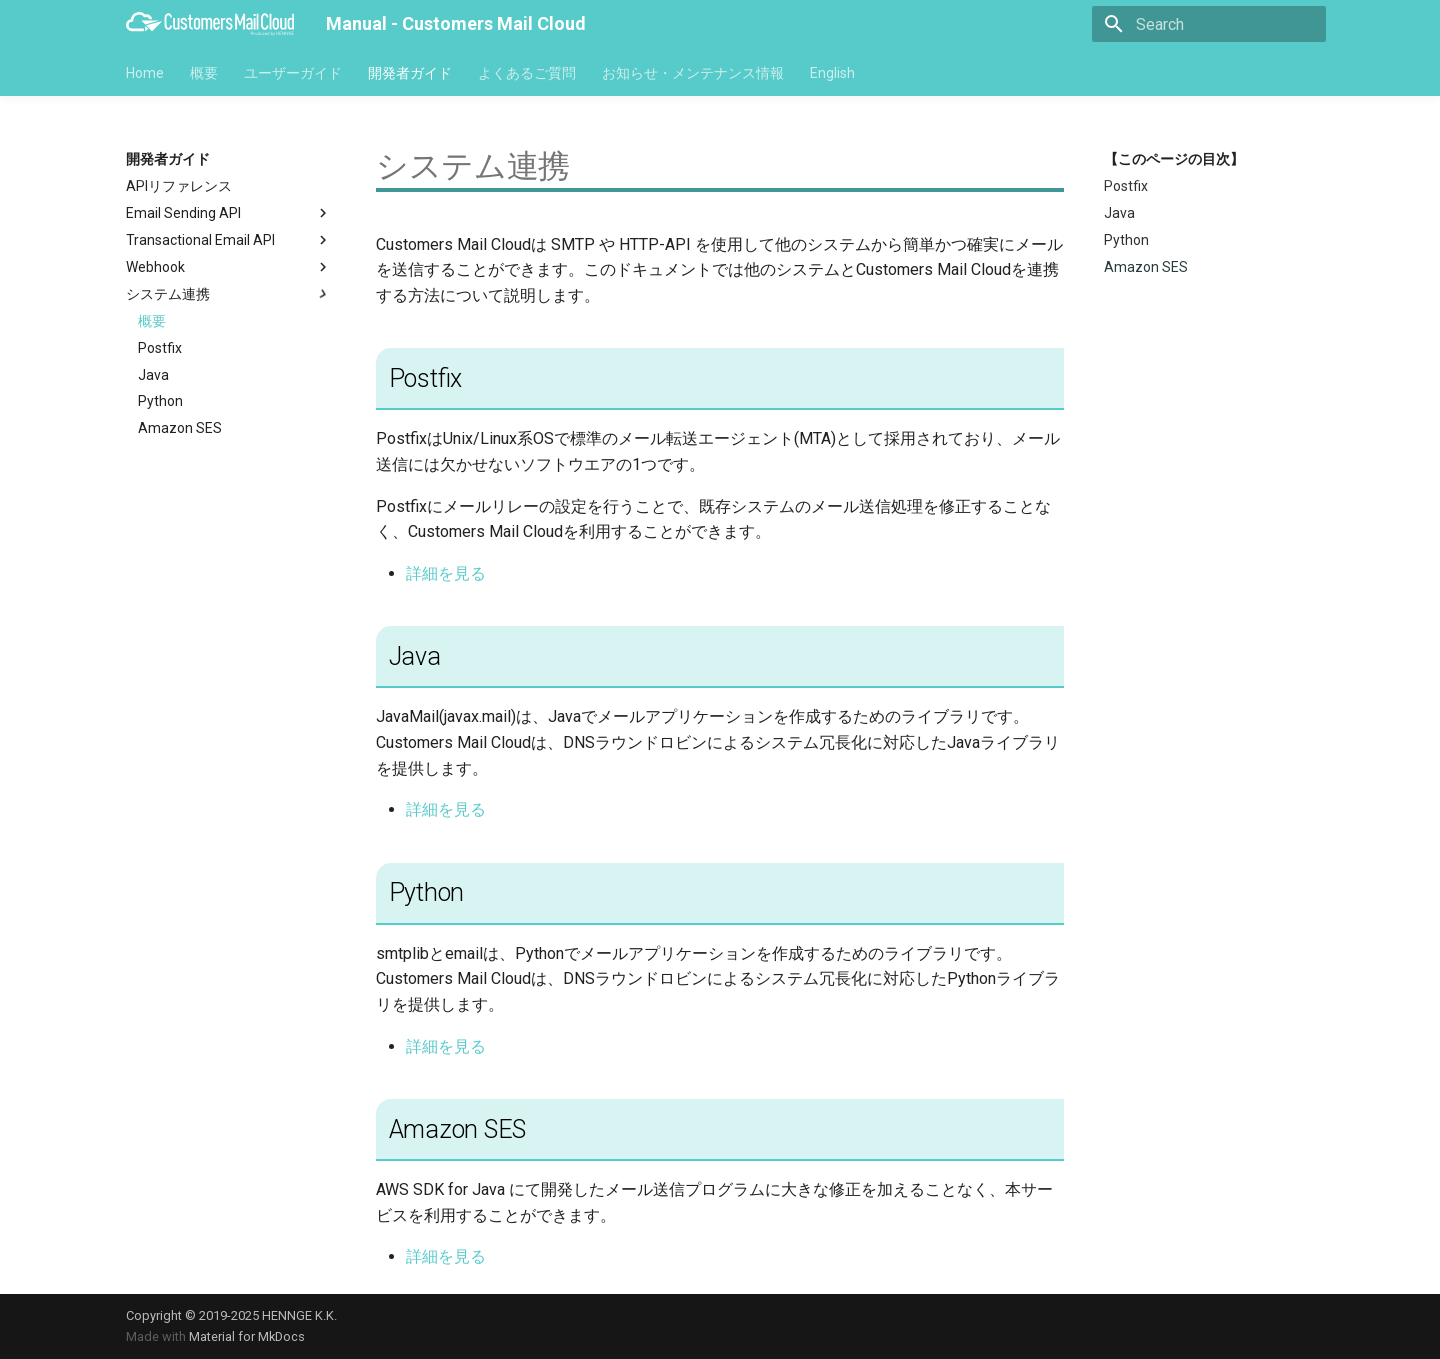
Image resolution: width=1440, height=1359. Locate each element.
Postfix (160, 348)
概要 (204, 73)
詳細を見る (446, 573)
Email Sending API (229, 213)
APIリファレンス (179, 186)
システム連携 (229, 294)
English (832, 73)
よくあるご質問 (527, 73)
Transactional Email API (229, 240)
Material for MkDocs (247, 1336)
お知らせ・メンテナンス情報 (693, 73)
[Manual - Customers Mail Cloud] (210, 24)
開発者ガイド (410, 73)
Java (153, 375)
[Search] (1209, 24)
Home (145, 73)
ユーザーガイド (293, 73)
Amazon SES (180, 428)
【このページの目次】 (1174, 159)
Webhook (229, 267)
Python (160, 401)
